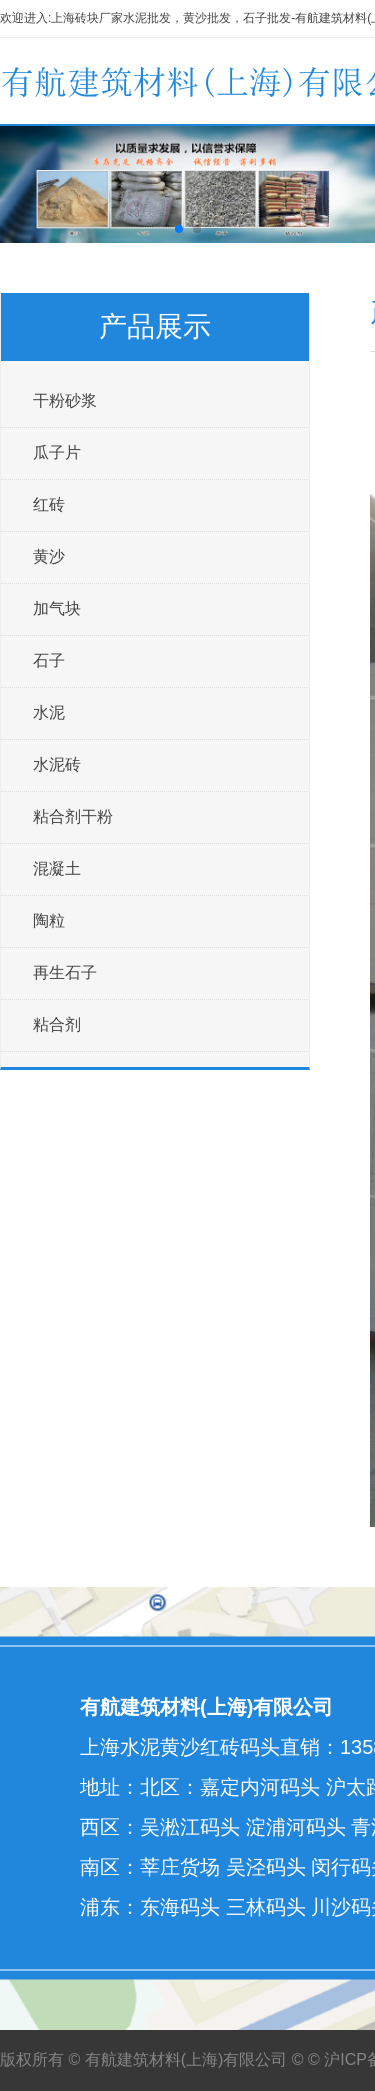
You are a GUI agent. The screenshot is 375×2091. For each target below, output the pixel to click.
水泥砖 (57, 764)
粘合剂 (57, 1024)
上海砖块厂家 (87, 18)
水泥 (49, 712)
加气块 (57, 608)
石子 (49, 660)
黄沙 (49, 556)
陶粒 (49, 920)
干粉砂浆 (65, 400)
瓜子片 (57, 452)
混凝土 (57, 868)
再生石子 (65, 972)
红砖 (49, 504)
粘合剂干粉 (73, 816)
